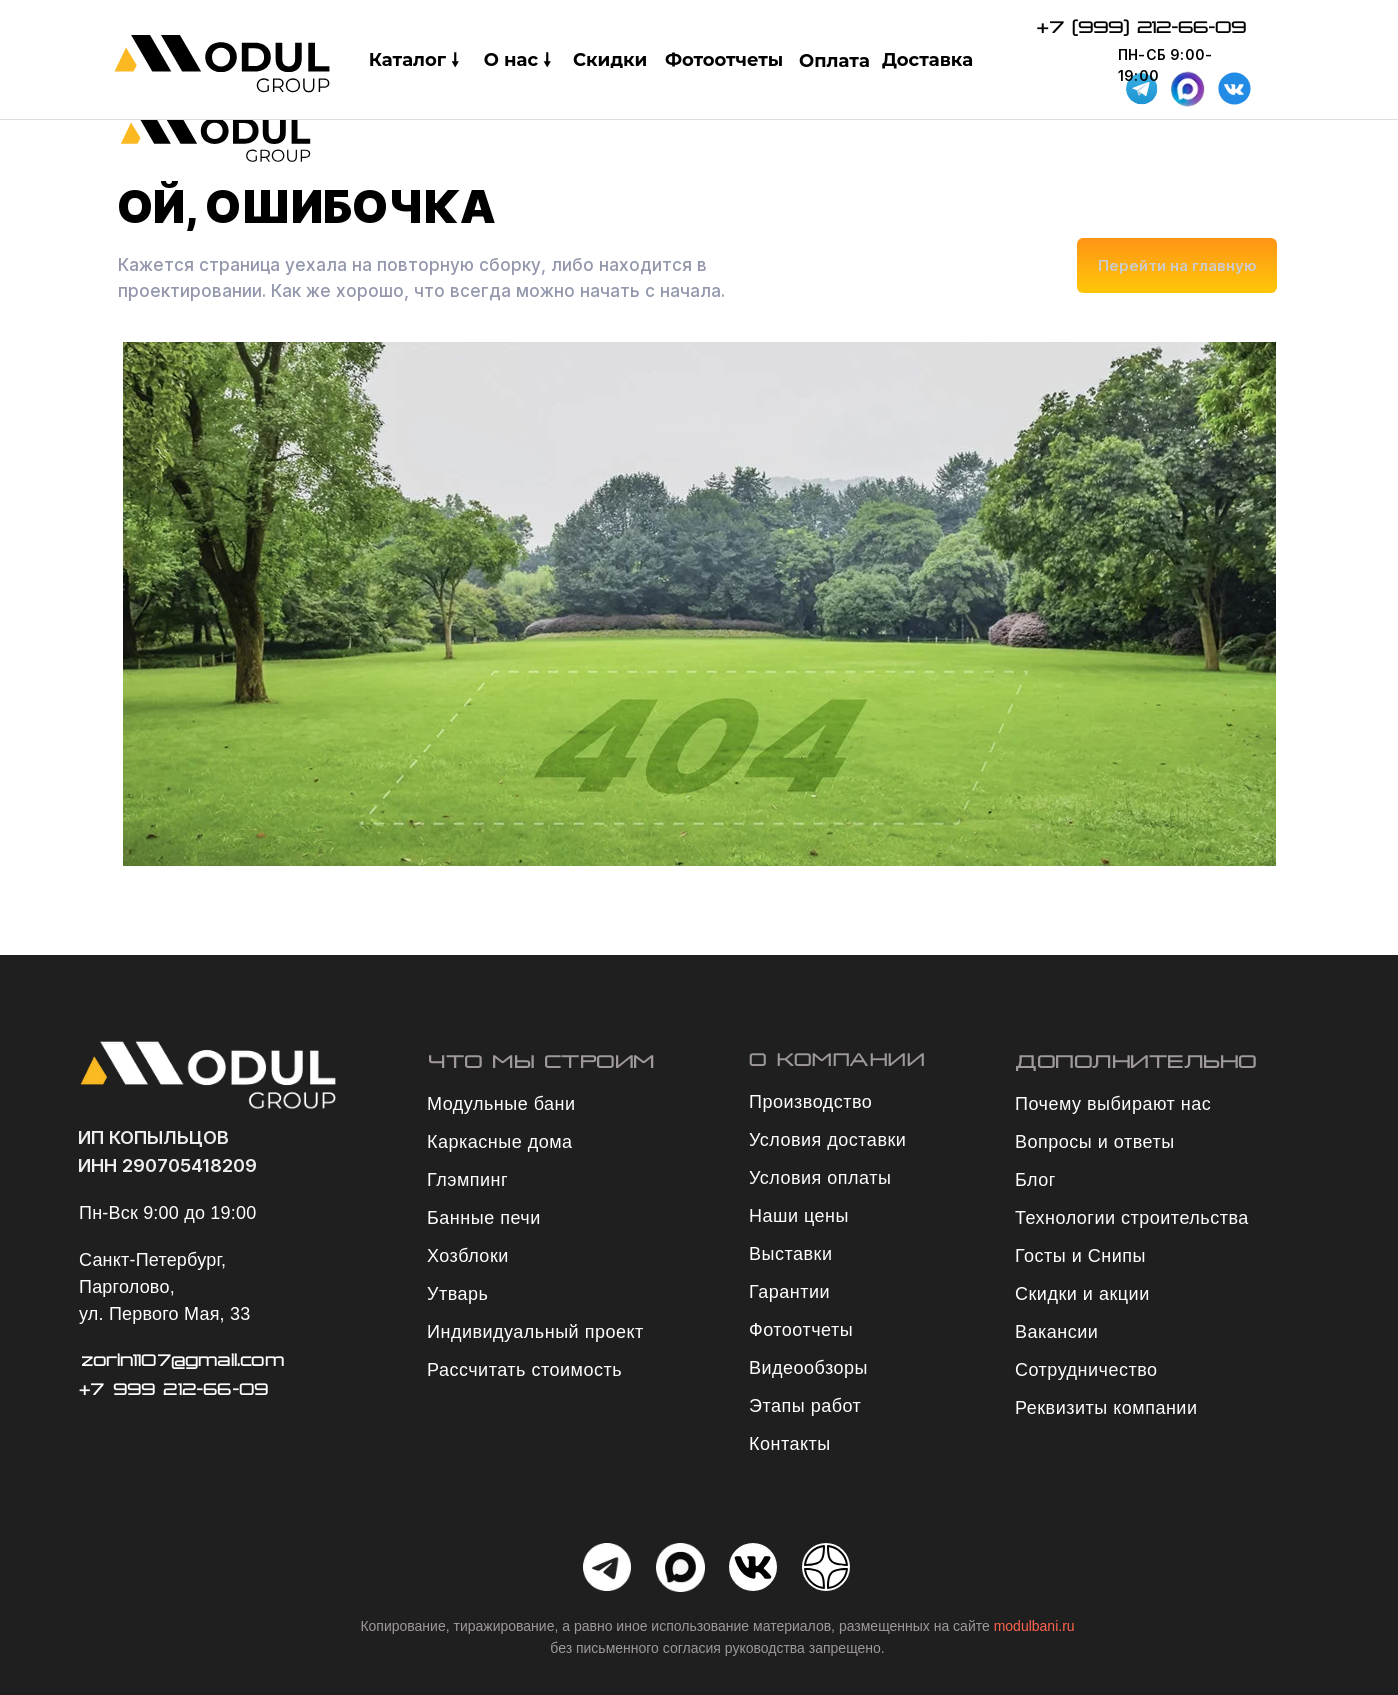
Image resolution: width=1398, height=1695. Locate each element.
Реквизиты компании (1106, 1408)
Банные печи (484, 1218)
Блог (1035, 1180)
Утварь (457, 1294)
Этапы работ (805, 1406)
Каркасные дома (500, 1142)
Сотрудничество (1086, 1370)
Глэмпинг (467, 1180)
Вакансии (1056, 1332)
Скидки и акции (1082, 1294)
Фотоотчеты (724, 60)
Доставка (927, 60)
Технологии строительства (1132, 1218)
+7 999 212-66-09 (173, 1389)
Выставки (791, 1254)
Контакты (790, 1444)
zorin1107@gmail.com (182, 1360)
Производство (810, 1102)
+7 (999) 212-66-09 (1141, 27)
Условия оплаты (820, 1178)
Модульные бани (501, 1104)
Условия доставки (827, 1140)
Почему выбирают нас (1113, 1104)
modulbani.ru (1034, 1626)
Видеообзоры (808, 1368)
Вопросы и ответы (1095, 1142)
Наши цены (799, 1216)
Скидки (610, 60)
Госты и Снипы (1080, 1256)
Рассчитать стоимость (524, 1370)
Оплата (834, 61)
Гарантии (789, 1292)
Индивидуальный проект (535, 1332)
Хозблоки (468, 1256)
